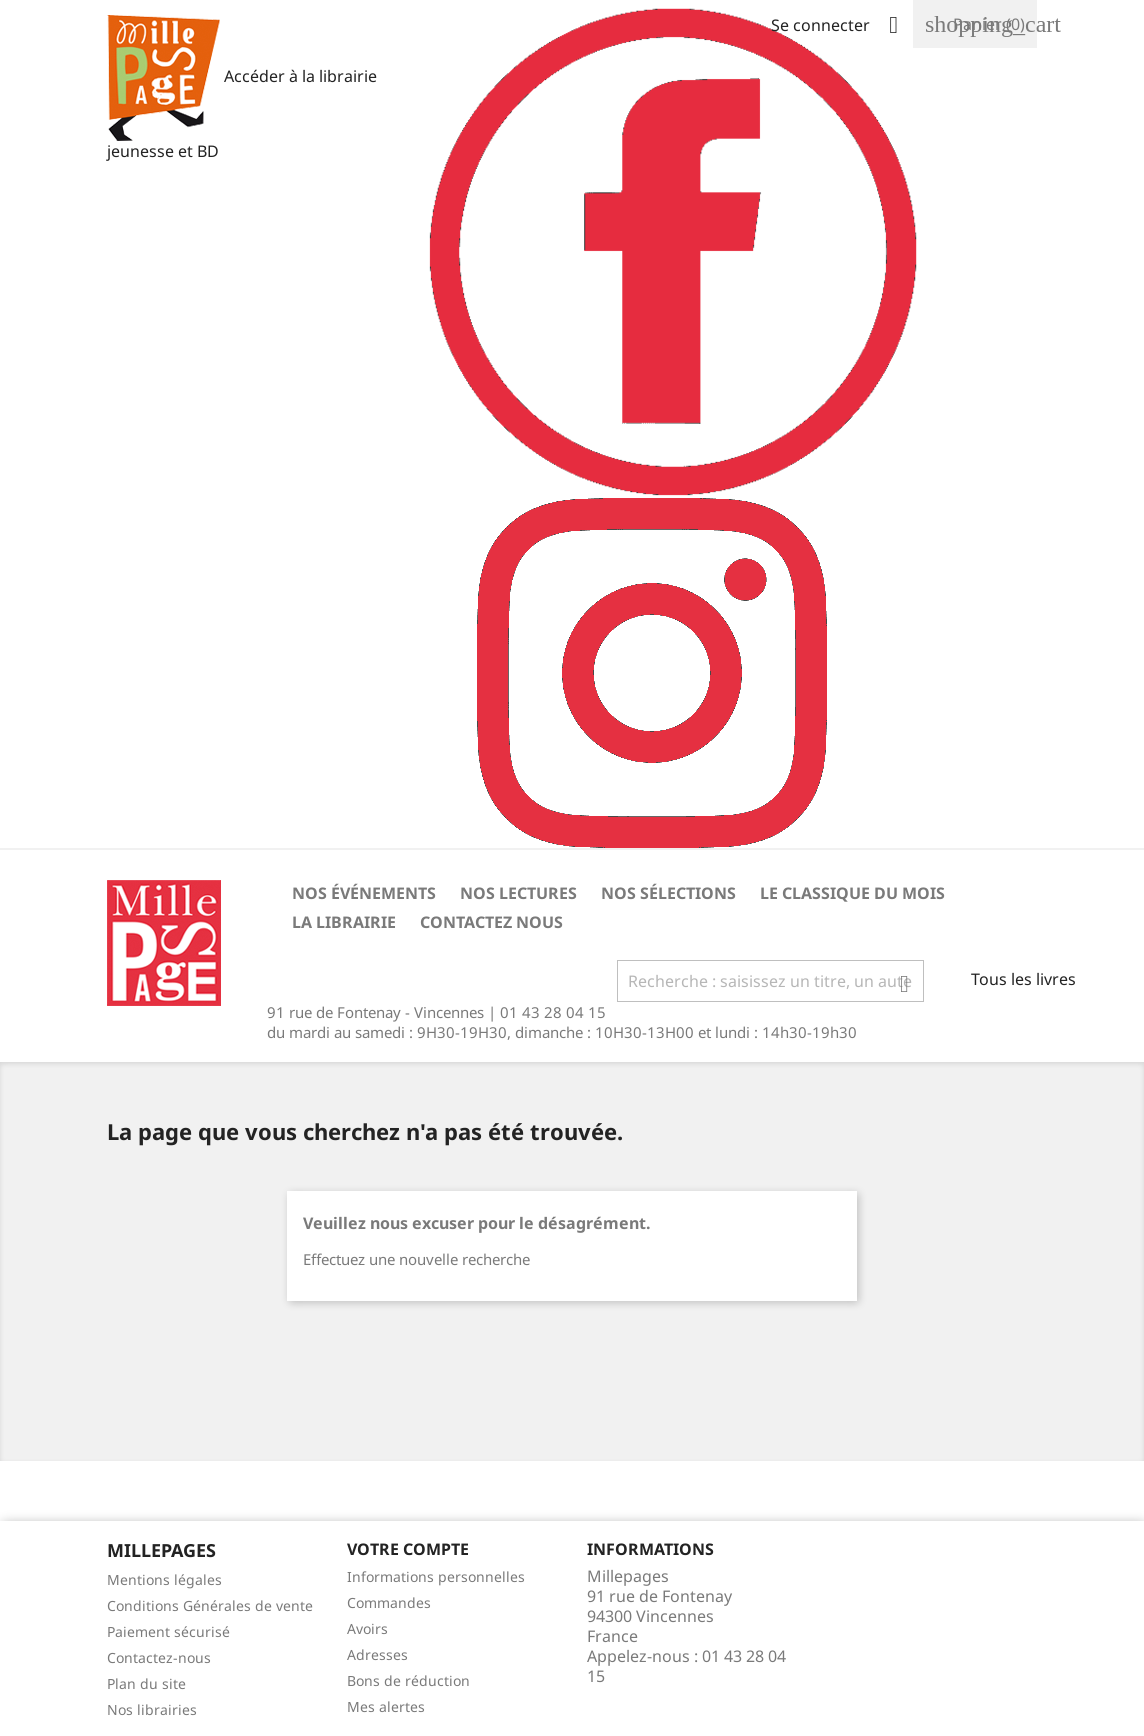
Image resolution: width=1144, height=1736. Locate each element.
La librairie (344, 922)
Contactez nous (491, 922)
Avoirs (367, 1628)
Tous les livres (1023, 979)
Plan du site (146, 1683)
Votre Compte (408, 1549)
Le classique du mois (852, 893)
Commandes (389, 1602)
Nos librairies (152, 1709)
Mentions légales (164, 1579)
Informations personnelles (436, 1576)
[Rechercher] (771, 981)
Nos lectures (518, 893)
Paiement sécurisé (168, 1631)
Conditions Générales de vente (210, 1605)
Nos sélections (668, 893)
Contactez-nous (159, 1657)
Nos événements (364, 893)
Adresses (377, 1654)
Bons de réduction (408, 1680)
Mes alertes (386, 1706)
